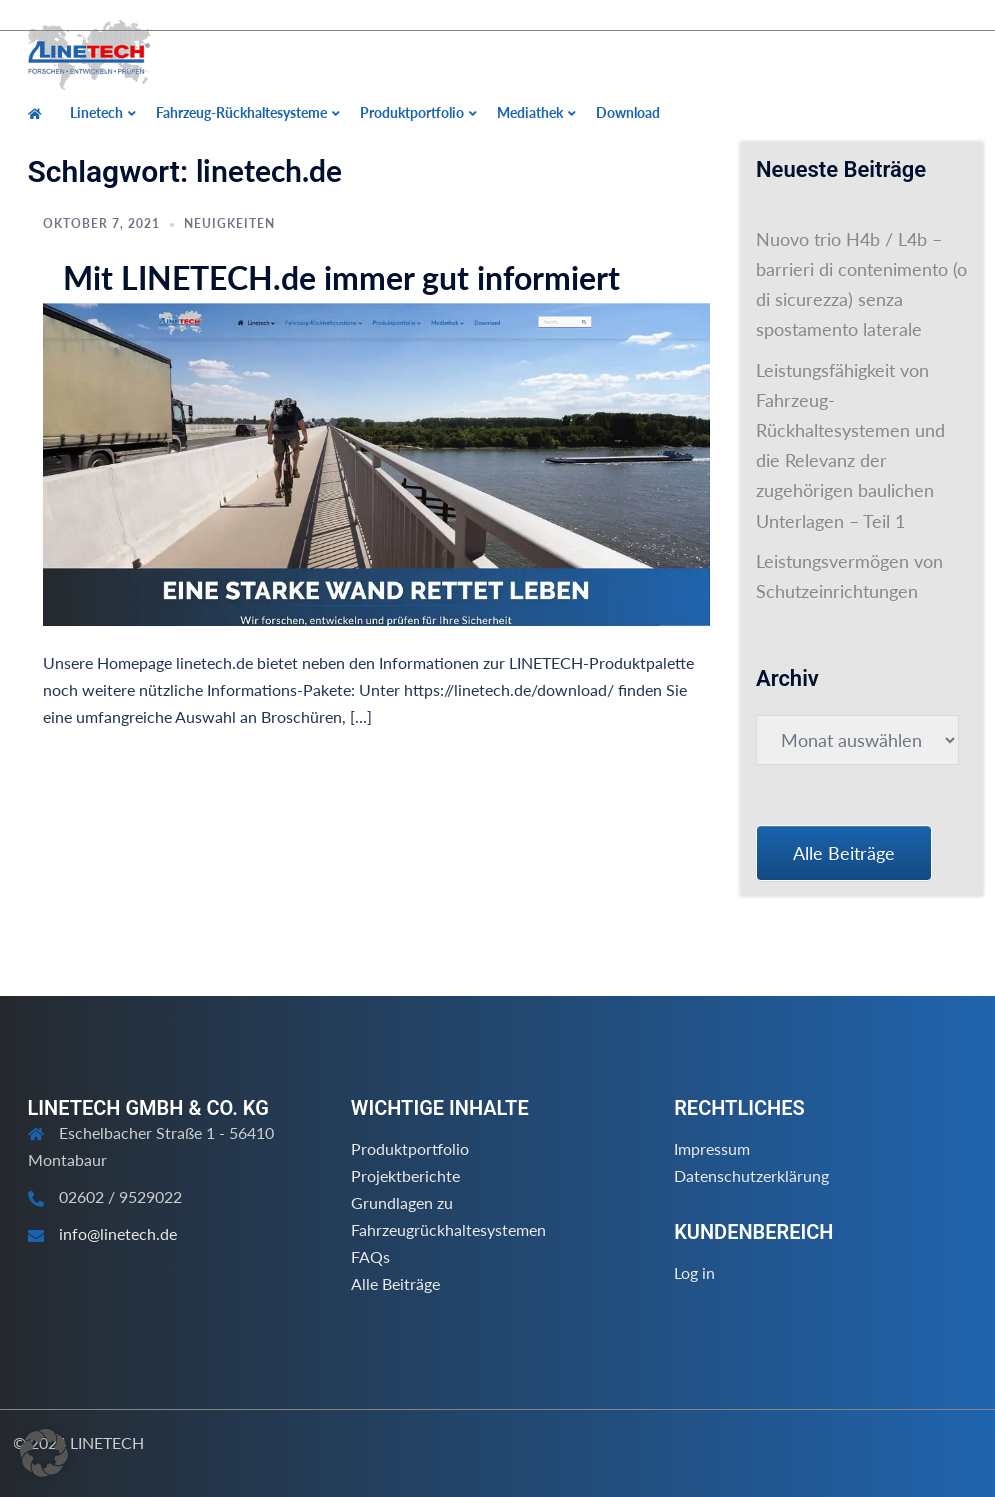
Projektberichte (405, 1175)
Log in (694, 1272)
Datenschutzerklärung (751, 1175)
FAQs (370, 1256)
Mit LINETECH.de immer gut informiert (341, 277)
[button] (44, 1453)
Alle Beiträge (395, 1283)
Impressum (712, 1148)
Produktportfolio (410, 1148)
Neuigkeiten (229, 223)
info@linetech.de (118, 1233)
